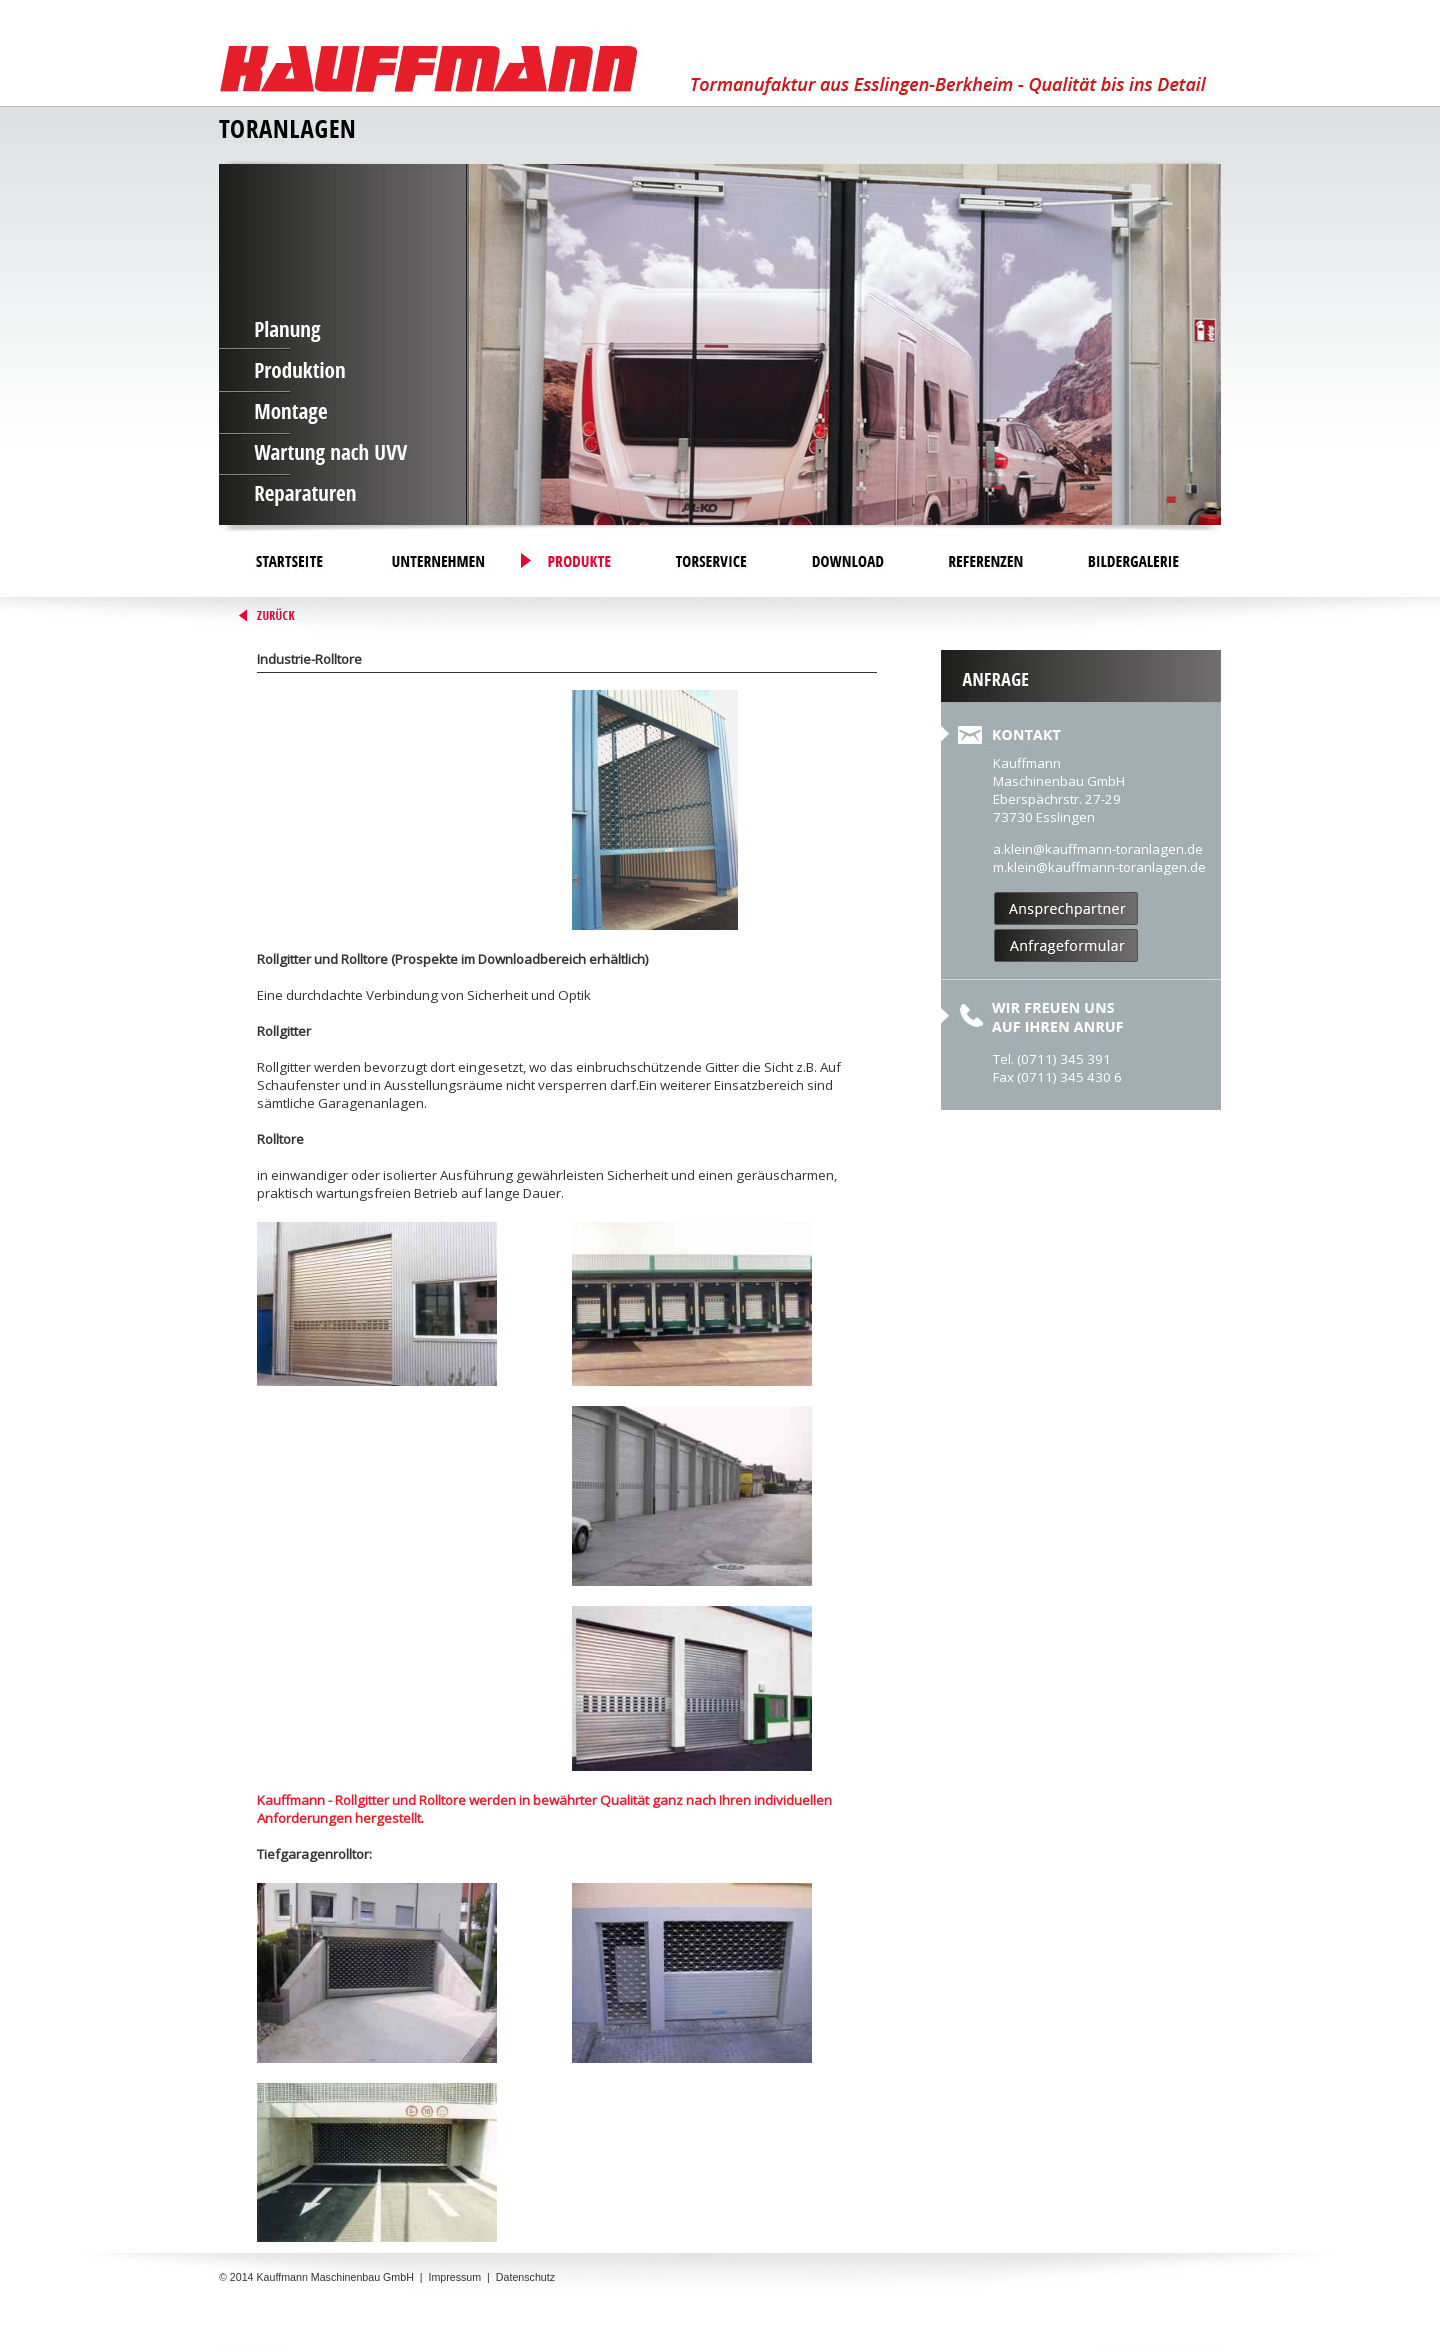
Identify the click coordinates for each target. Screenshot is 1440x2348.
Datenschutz (525, 2277)
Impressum (454, 2277)
